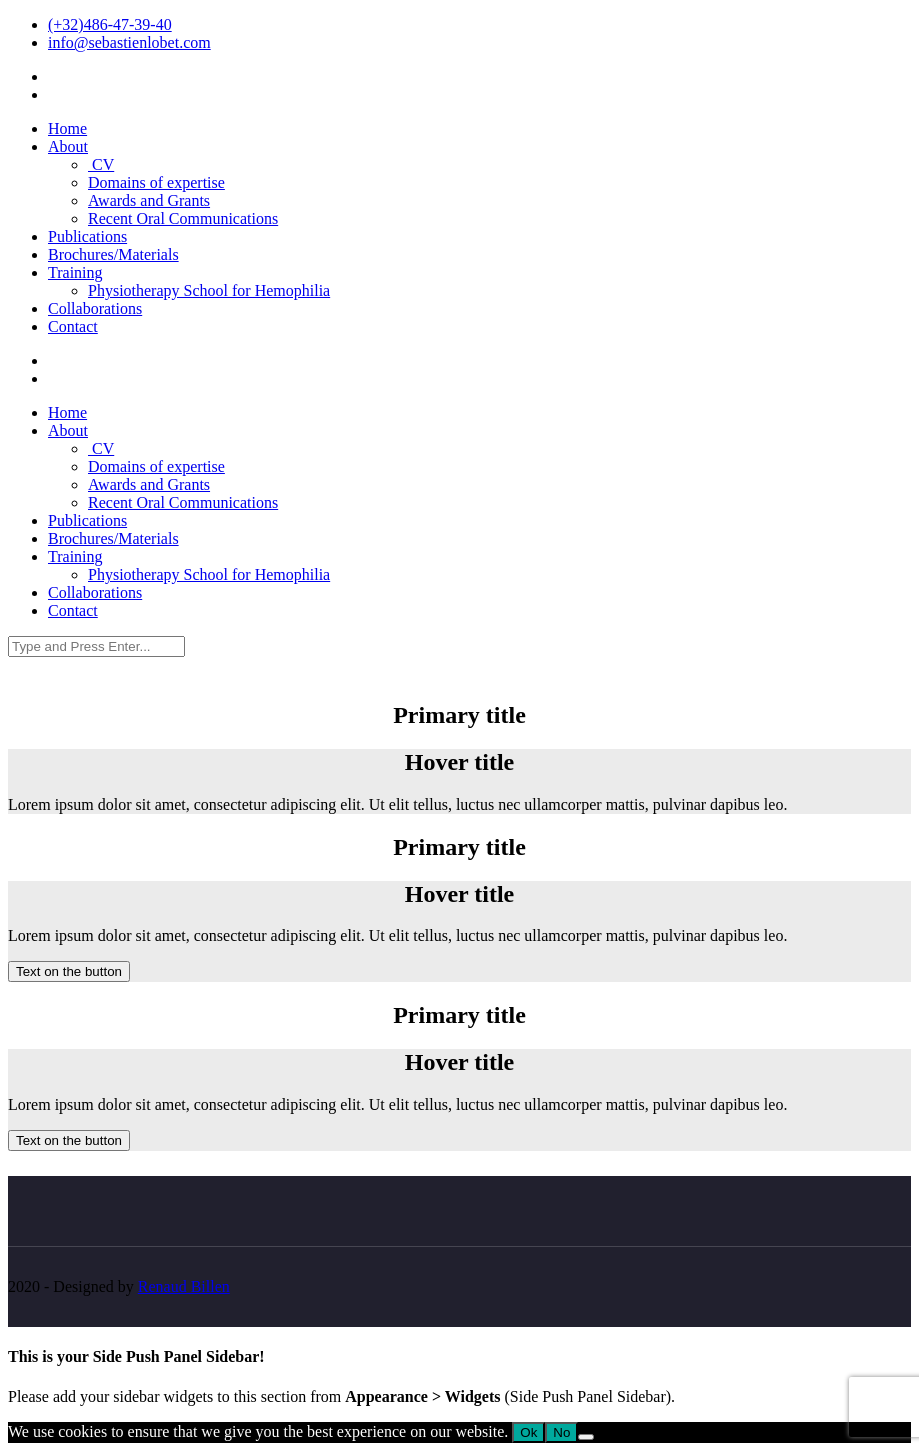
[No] (586, 1437)
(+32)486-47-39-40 (110, 24)
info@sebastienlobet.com (129, 42)
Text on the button (69, 971)
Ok (528, 1432)
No (561, 1432)
